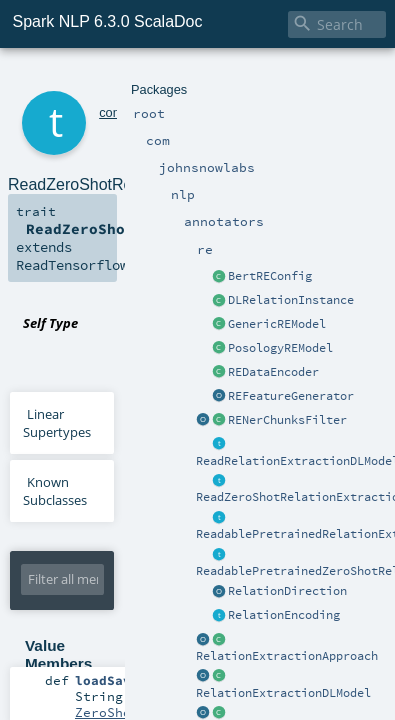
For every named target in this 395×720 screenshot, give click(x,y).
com (84, 77)
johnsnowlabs (139, 77)
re (271, 77)
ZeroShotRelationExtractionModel (199, 611)
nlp (189, 77)
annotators (232, 77)
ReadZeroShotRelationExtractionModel (267, 258)
